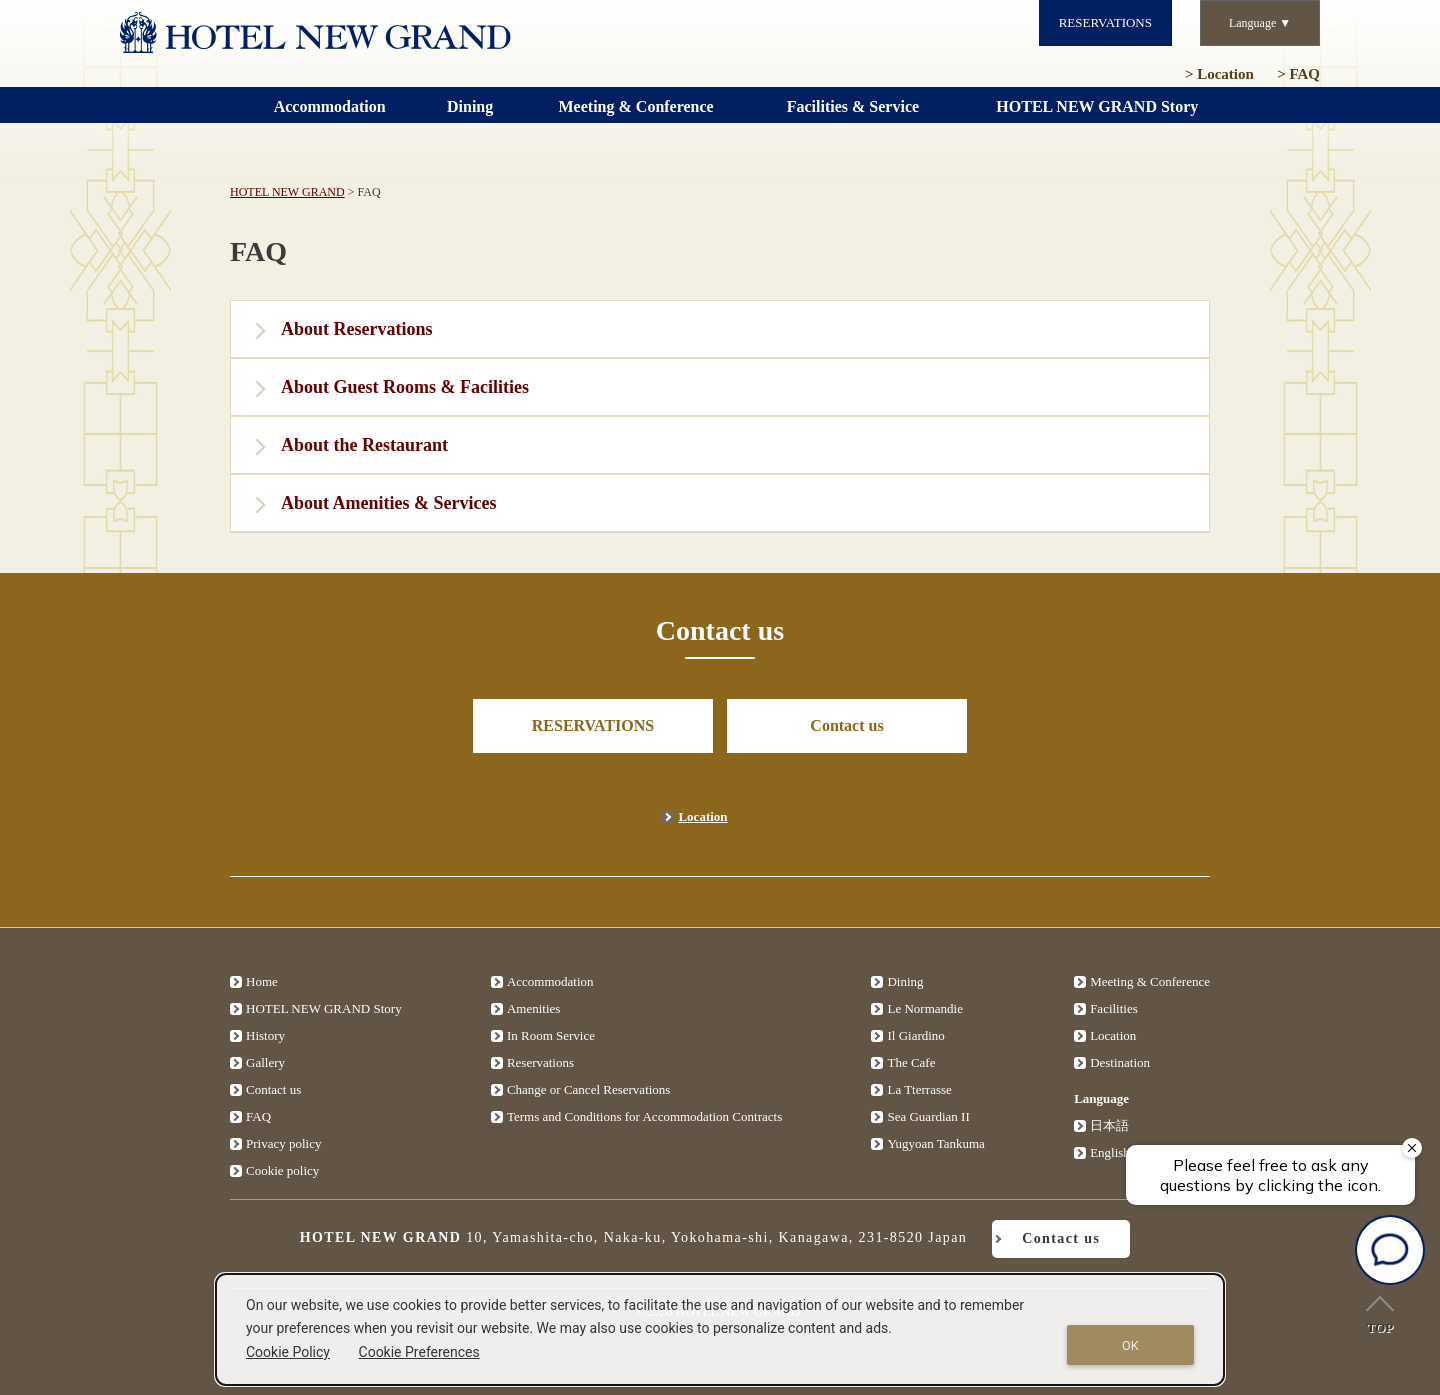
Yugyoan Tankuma (935, 1143)
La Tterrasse (919, 1089)
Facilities (1114, 1008)
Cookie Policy (288, 1352)
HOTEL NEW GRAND (287, 192)
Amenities (533, 1008)
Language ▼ (1260, 23)
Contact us (846, 725)
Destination (1120, 1062)
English (1110, 1152)
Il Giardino (915, 1035)
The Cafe (911, 1062)
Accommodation (550, 981)
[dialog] (720, 1329)
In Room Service (551, 1035)
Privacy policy (283, 1143)
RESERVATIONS (1105, 22)
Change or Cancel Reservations (589, 1089)
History (265, 1035)
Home (262, 981)
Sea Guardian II (928, 1116)
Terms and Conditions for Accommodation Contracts (644, 1116)
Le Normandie (924, 1008)
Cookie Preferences (419, 1352)
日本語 (1109, 1125)
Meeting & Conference (1150, 981)
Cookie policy (282, 1170)
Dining (905, 981)
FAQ (1298, 74)
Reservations (540, 1062)
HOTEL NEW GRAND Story (324, 1008)
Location (1219, 74)
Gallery (265, 1062)
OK (1130, 1345)
